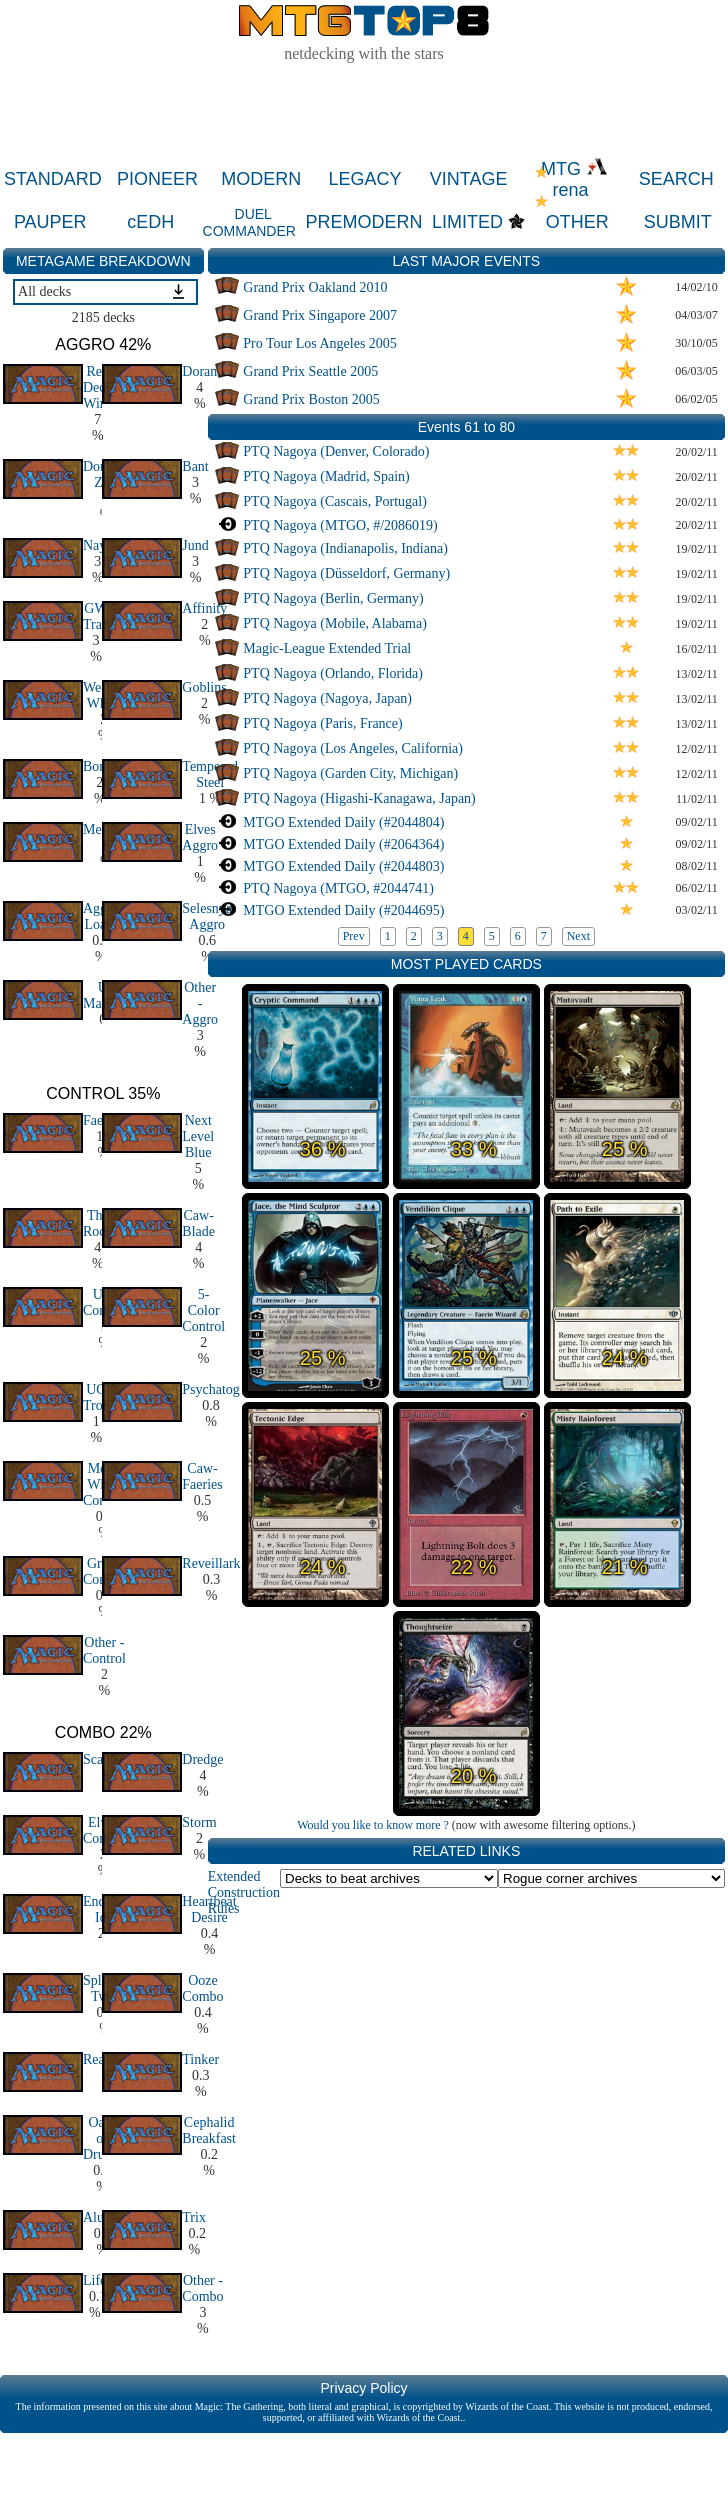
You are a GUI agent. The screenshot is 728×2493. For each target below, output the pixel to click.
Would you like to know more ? (373, 1825)
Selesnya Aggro (207, 916)
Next (578, 936)
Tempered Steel (210, 774)
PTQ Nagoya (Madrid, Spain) (326, 476)
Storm (199, 1822)
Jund (195, 545)
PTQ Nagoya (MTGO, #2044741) (338, 888)
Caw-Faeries (202, 1476)
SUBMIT (678, 222)
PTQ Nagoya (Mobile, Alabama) (335, 623)
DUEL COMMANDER (249, 222)
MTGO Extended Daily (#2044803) (343, 866)
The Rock (98, 1223)
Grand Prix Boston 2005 (311, 399)
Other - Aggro (200, 1003)
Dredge (202, 1759)
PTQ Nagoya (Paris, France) (322, 723)
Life (94, 2280)
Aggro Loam (101, 916)
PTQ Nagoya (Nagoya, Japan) (327, 698)
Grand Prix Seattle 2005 (310, 371)
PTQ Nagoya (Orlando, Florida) (333, 673)
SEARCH (676, 179)
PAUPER (50, 222)
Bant (195, 466)
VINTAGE (469, 179)
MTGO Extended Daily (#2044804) (343, 822)
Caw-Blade (198, 1223)
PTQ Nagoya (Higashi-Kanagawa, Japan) (359, 798)
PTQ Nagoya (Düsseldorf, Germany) (346, 573)
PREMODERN (364, 222)
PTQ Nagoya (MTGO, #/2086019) (340, 525)
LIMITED (467, 222)
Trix (194, 2217)
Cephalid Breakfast (209, 2130)
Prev (354, 936)
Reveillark (211, 1563)
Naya (98, 545)
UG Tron (96, 1397)
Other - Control (104, 1650)
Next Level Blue (198, 1136)
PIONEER (157, 179)
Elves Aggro (200, 837)
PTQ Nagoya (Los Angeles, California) (353, 748)
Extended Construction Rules (244, 1892)
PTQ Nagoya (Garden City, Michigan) (350, 773)
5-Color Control (203, 1310)
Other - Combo (202, 2288)
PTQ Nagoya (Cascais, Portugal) (335, 501)
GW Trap (96, 616)
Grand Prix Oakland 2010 (315, 287)
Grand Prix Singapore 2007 (320, 315)
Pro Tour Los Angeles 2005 (320, 343)
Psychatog (211, 1389)
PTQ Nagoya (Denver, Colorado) (336, 451)
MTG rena (574, 179)
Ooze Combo (202, 1988)
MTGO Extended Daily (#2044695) (343, 910)
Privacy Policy (363, 2388)
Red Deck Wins (98, 387)
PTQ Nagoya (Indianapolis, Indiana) (345, 548)
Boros (99, 766)
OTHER (577, 222)
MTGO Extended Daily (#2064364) (343, 844)
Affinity (204, 608)
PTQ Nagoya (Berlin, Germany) (333, 598)
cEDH (150, 222)
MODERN (261, 179)
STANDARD (53, 179)
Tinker (200, 2059)
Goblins (204, 687)
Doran (199, 371)
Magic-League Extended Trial (327, 648)
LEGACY (364, 179)
